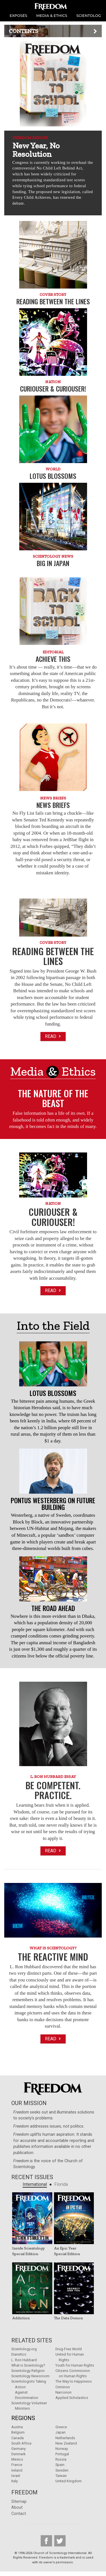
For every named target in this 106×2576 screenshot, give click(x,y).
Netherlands (65, 2438)
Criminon (62, 2387)
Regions (23, 2418)
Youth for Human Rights (74, 2365)
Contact (18, 2513)
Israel (15, 2476)
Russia (60, 2459)
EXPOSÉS (18, 15)
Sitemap (19, 2501)
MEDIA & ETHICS (51, 15)
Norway (61, 2449)
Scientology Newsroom (30, 2376)
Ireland (16, 2470)
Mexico (17, 2459)
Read (53, 1036)
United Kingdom (68, 2481)
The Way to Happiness (73, 2381)
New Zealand (66, 2443)
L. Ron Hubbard (24, 2360)
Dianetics (18, 2354)
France (16, 2465)
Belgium (18, 2432)
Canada (17, 2438)
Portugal (62, 2454)
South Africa (21, 2443)
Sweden (61, 2470)
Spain (59, 2465)
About (17, 2507)
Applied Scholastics (71, 2398)
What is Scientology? (28, 2365)
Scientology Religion (28, 2371)
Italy (14, 2481)
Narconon (63, 2392)
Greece (61, 2427)
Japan (60, 2432)
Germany (18, 2449)
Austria (17, 2427)
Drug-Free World (68, 2349)
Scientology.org (24, 2349)
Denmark (18, 2454)
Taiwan (61, 2476)
